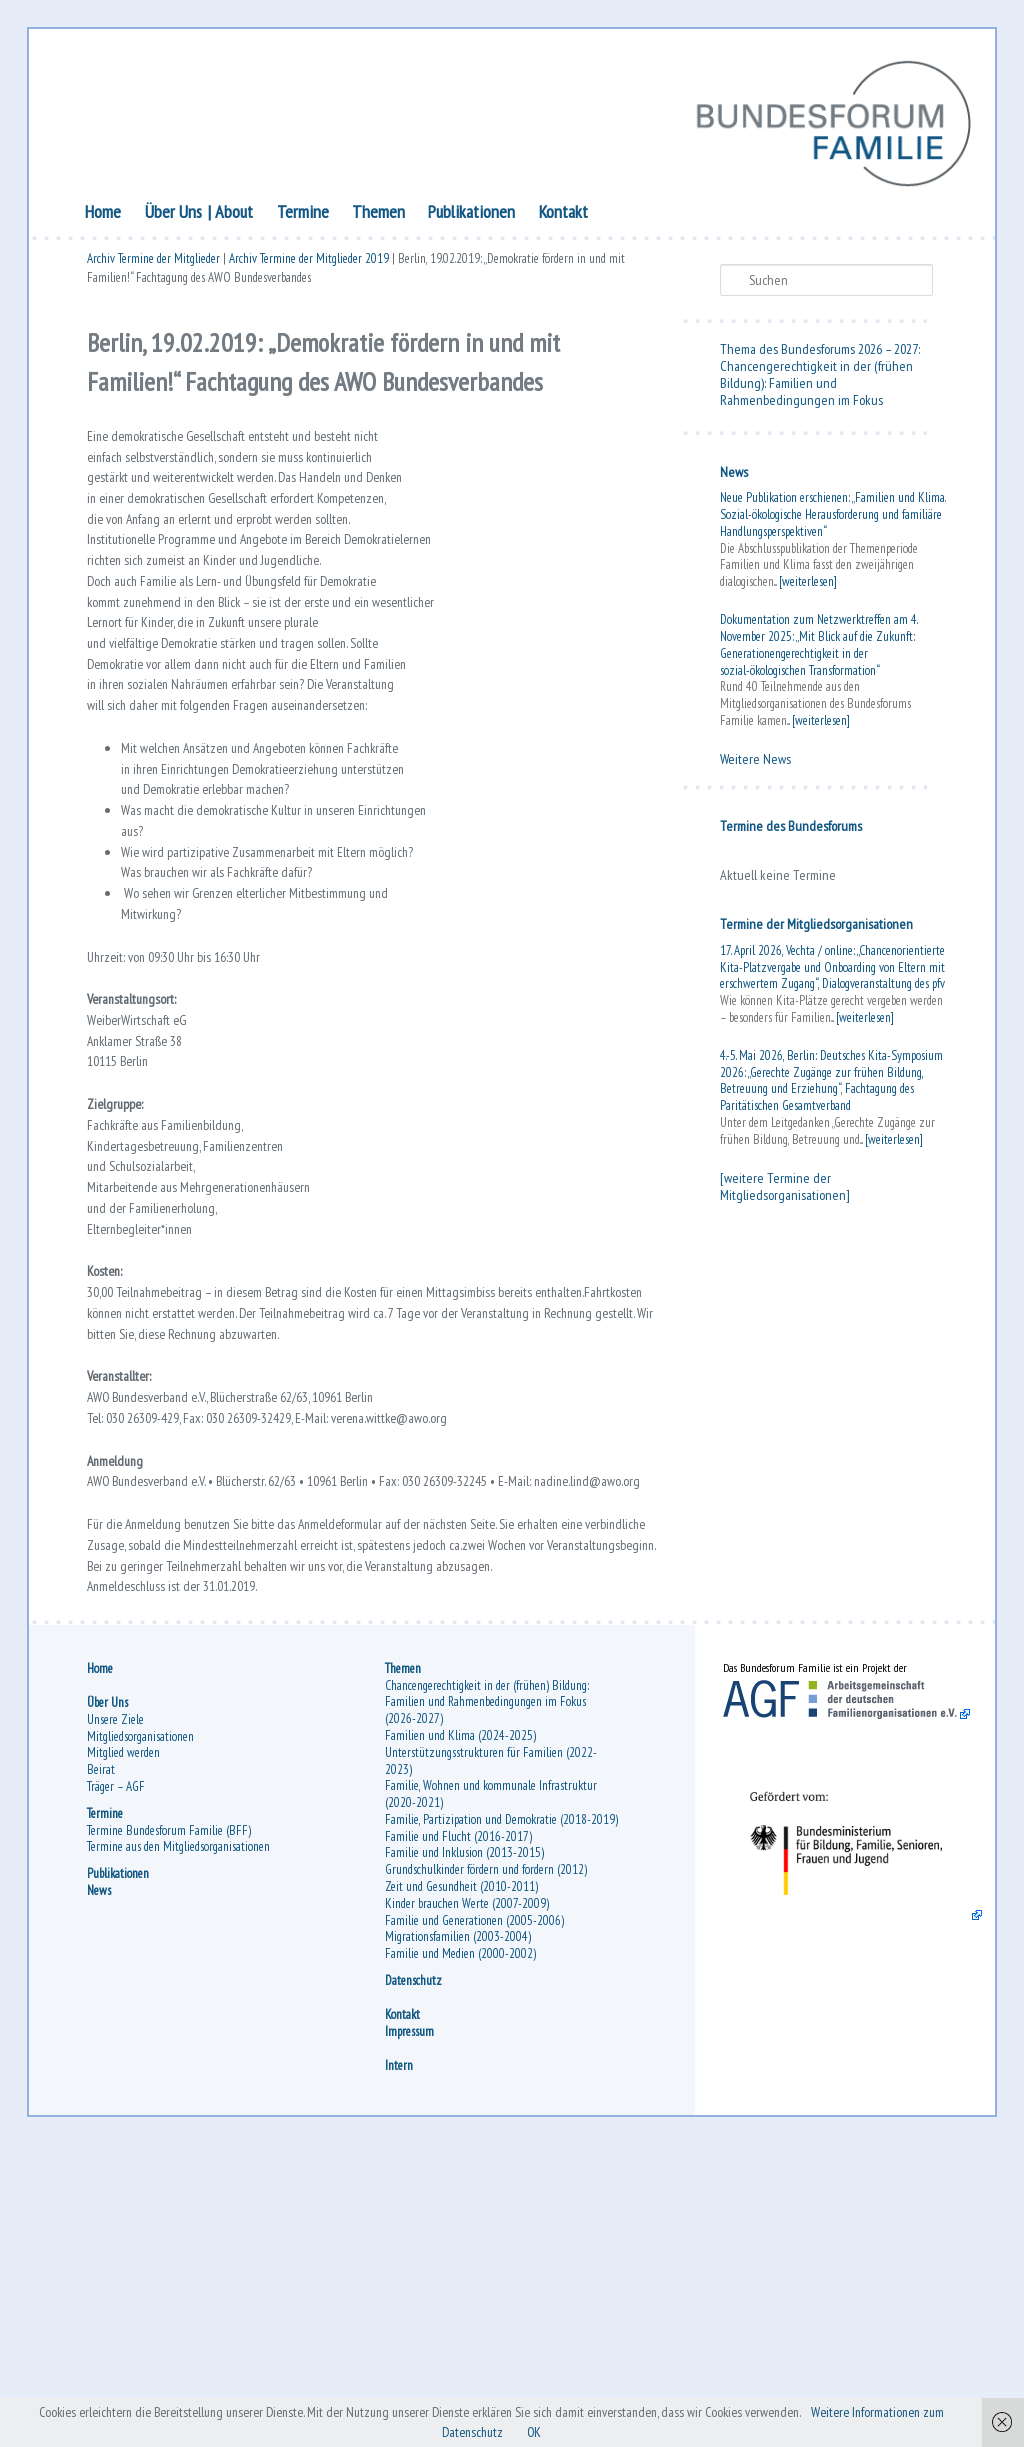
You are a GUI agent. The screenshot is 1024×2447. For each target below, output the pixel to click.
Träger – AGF (120, 2064)
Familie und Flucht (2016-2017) (460, 2130)
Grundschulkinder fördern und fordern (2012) (488, 2164)
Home (108, 215)
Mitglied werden (127, 2030)
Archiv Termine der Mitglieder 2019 (313, 265)
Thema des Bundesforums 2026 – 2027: (817, 353)
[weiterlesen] (805, 584)
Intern (401, 2360)
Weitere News (752, 762)
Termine (307, 215)
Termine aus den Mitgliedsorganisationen (182, 2124)
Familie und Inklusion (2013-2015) (466, 2147)
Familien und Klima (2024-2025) (462, 2013)
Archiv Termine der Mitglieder (157, 265)
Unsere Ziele (119, 1997)
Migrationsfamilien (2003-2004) (460, 2231)
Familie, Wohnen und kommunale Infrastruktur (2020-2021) (493, 2072)
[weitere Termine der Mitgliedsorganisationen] (782, 1206)
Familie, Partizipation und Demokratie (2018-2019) (490, 2106)
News (731, 475)
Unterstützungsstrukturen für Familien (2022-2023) (493, 2038)
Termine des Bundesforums (788, 829)
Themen (382, 215)
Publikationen (475, 215)
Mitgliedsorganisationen (144, 2013)
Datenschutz (415, 2275)
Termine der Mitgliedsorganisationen (813, 928)
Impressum (411, 2326)
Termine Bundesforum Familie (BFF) (173, 2107)
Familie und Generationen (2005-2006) (476, 2214)
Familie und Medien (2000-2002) (462, 2248)
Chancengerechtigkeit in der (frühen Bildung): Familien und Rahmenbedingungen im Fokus (813, 386)
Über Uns (177, 215)
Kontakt (567, 215)
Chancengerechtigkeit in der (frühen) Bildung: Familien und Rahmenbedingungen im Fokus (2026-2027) (489, 1979)
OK (597, 2431)
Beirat (105, 2047)
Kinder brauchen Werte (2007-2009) (469, 2197)
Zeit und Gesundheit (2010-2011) (463, 2181)
